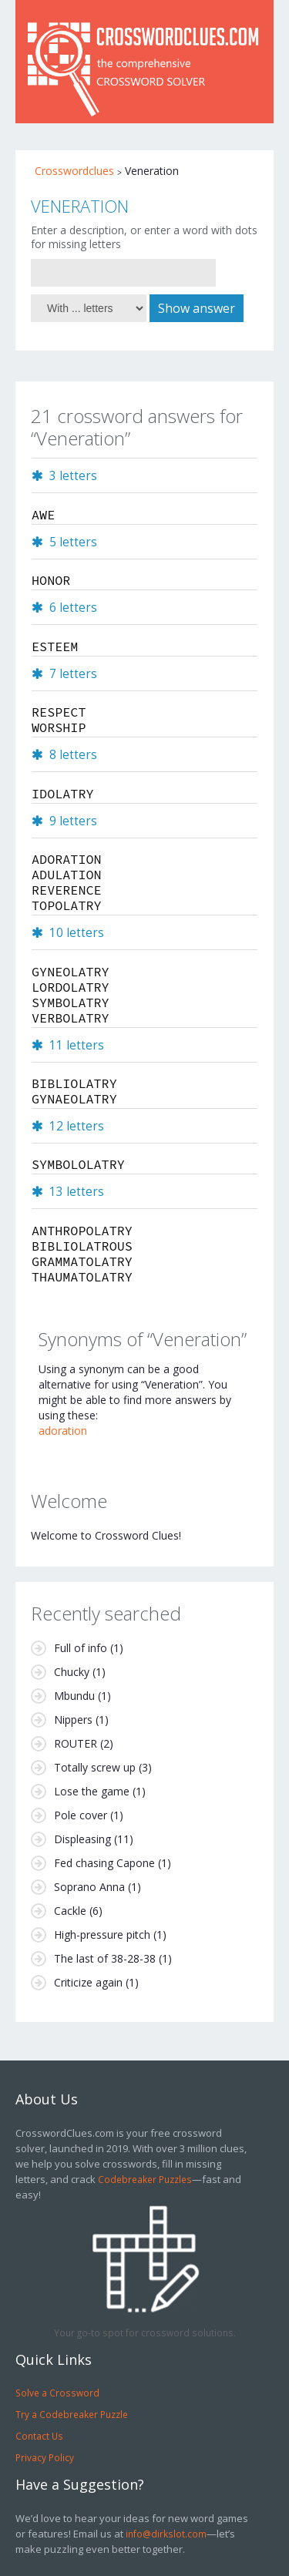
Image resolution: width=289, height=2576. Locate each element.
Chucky (71, 1671)
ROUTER (75, 1743)
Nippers (73, 1719)
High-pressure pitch (102, 1934)
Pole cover (80, 1815)
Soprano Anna (89, 1886)
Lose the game (91, 1791)
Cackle (70, 1910)
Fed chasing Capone (104, 1863)
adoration (63, 1430)
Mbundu (74, 1695)
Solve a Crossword (57, 2392)
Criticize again (88, 1982)
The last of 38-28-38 (105, 1958)
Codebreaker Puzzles (145, 2179)
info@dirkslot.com (166, 2533)
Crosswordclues (74, 170)
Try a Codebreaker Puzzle (71, 2414)
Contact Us (39, 2436)
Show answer (196, 308)
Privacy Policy (44, 2457)
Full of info (80, 1648)
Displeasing (82, 1839)
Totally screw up (95, 1767)
